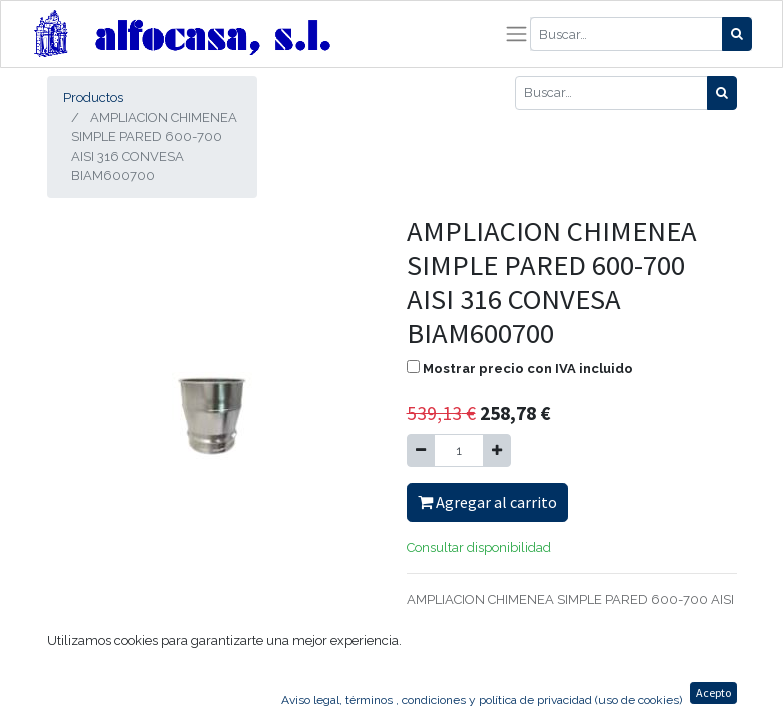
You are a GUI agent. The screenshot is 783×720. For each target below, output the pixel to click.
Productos (93, 97)
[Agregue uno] (497, 451)
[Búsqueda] (737, 34)
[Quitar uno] (421, 451)
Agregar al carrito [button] (487, 502)
